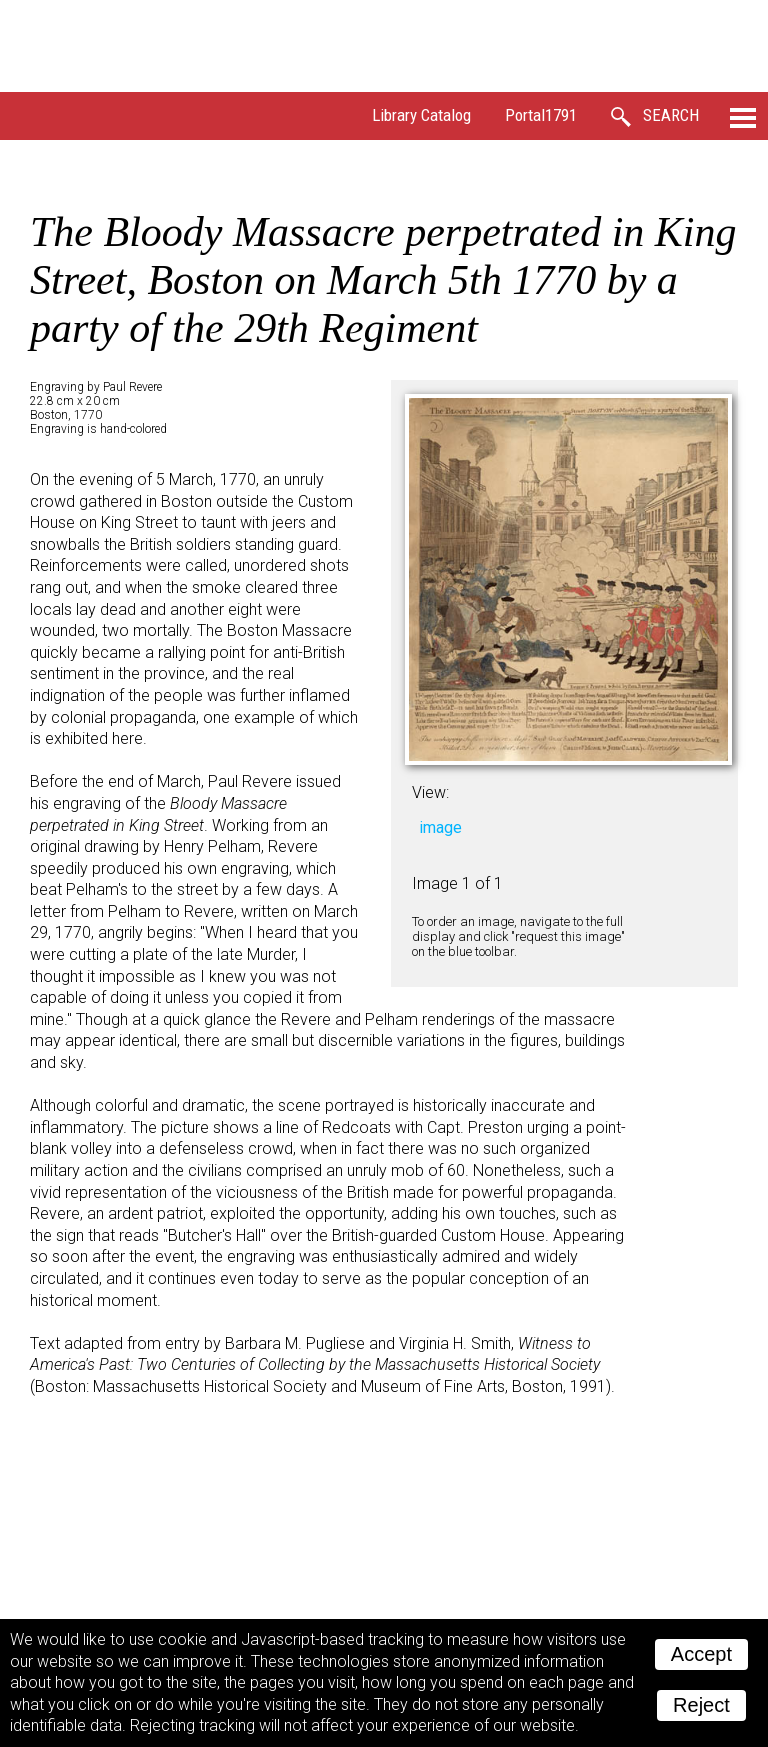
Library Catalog (421, 115)
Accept (701, 1654)
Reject (701, 1705)
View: (430, 792)
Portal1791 (541, 115)
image (440, 827)
